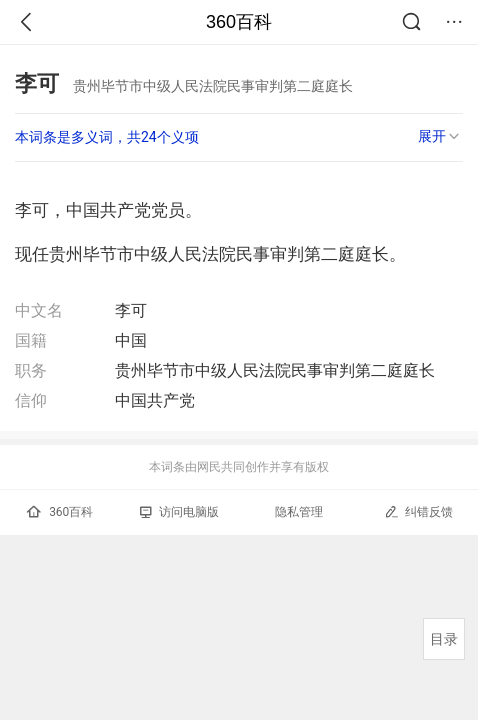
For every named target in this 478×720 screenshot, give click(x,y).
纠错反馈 (418, 511)
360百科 (239, 22)
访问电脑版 (179, 512)
